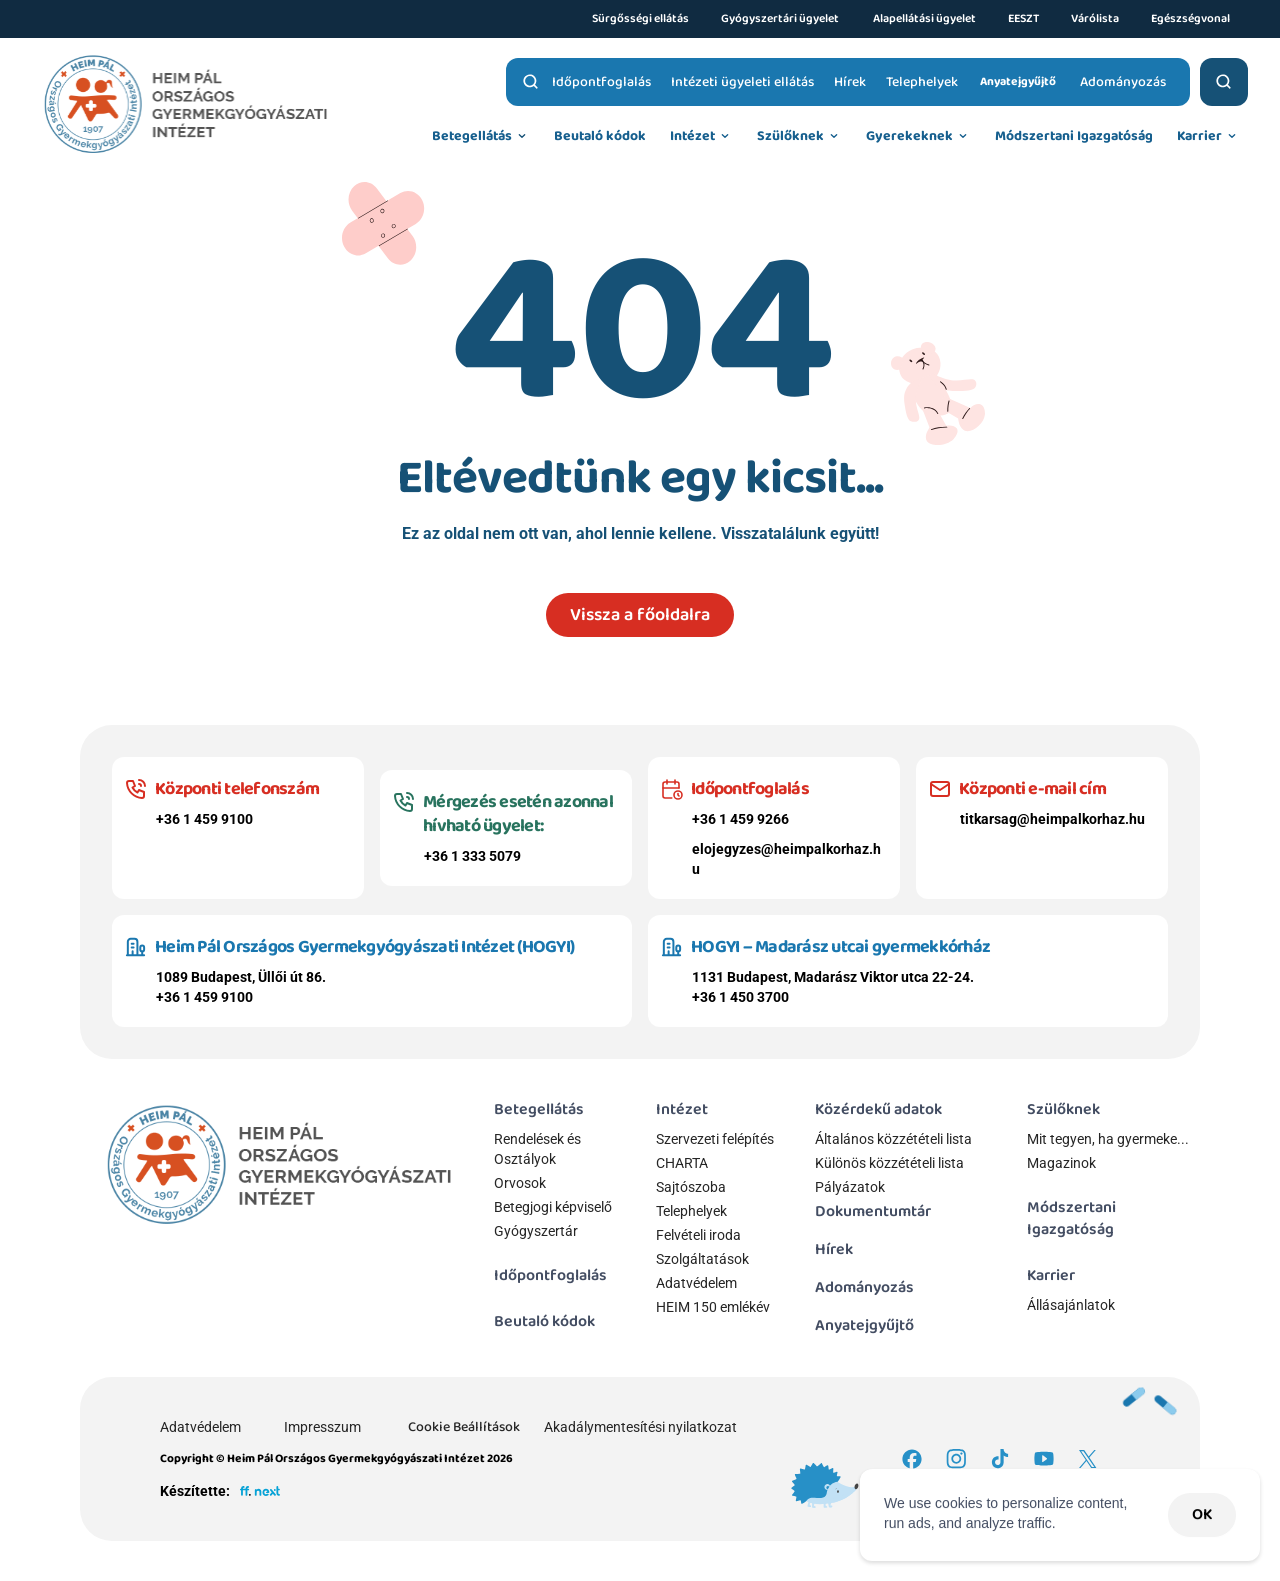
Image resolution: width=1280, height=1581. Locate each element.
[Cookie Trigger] (464, 1427)
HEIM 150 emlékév (713, 1307)
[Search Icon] (531, 82)
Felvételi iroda (698, 1235)
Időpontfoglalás (550, 1275)
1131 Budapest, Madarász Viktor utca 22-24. (833, 977)
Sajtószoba (691, 1187)
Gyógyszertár (536, 1231)
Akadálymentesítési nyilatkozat (640, 1427)
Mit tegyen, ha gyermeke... (1108, 1139)
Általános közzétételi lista (895, 1139)
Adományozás (864, 1287)
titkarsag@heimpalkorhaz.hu (1052, 819)
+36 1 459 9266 (740, 819)
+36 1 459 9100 (204, 819)
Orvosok (520, 1183)
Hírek (834, 1249)
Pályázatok (850, 1187)
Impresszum (322, 1427)
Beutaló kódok (544, 1321)
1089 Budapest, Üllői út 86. (241, 977)
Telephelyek (691, 1211)
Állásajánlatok (1071, 1305)
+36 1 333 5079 (472, 856)
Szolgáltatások (702, 1259)
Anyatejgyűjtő (864, 1325)
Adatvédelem (696, 1283)
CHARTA (682, 1163)
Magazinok (1061, 1163)
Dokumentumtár (873, 1211)
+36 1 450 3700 (740, 997)
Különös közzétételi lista (889, 1163)
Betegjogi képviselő (553, 1207)
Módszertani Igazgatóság (1073, 1218)
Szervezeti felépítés (715, 1139)
